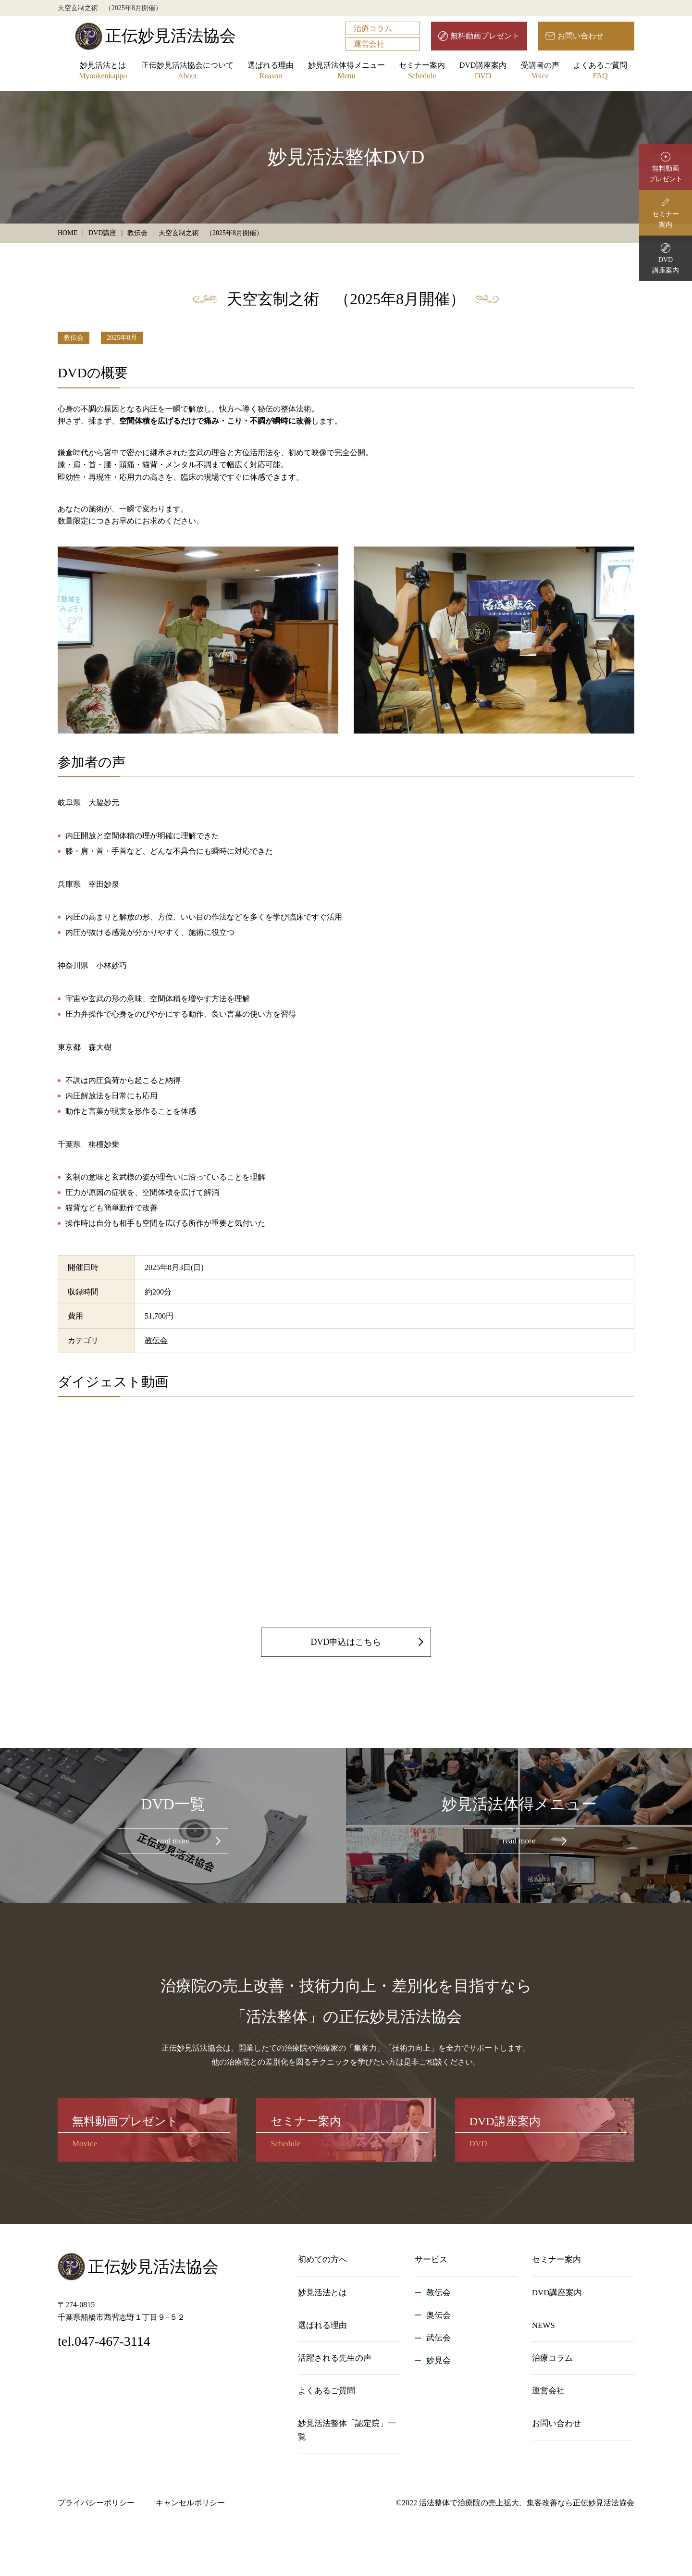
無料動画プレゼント (484, 36)
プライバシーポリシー (96, 2503)
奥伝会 (438, 2315)
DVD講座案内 (483, 71)
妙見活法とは (103, 71)
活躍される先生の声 (334, 2358)
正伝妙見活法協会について (187, 71)
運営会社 (369, 44)
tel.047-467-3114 (104, 2341)
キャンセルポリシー (190, 2503)
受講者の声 (540, 71)
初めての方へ (322, 2259)
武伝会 (438, 2337)
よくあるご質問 (600, 71)
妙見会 (438, 2360)
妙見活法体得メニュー (346, 71)
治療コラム (373, 29)
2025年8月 (122, 337)
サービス (431, 2259)
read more (173, 1840)
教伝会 (73, 337)
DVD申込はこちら (346, 1642)
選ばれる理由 (270, 71)
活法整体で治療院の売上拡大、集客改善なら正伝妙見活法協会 (526, 2503)
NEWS (543, 2325)
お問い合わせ (580, 36)
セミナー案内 (422, 71)
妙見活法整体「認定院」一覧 (347, 2430)
